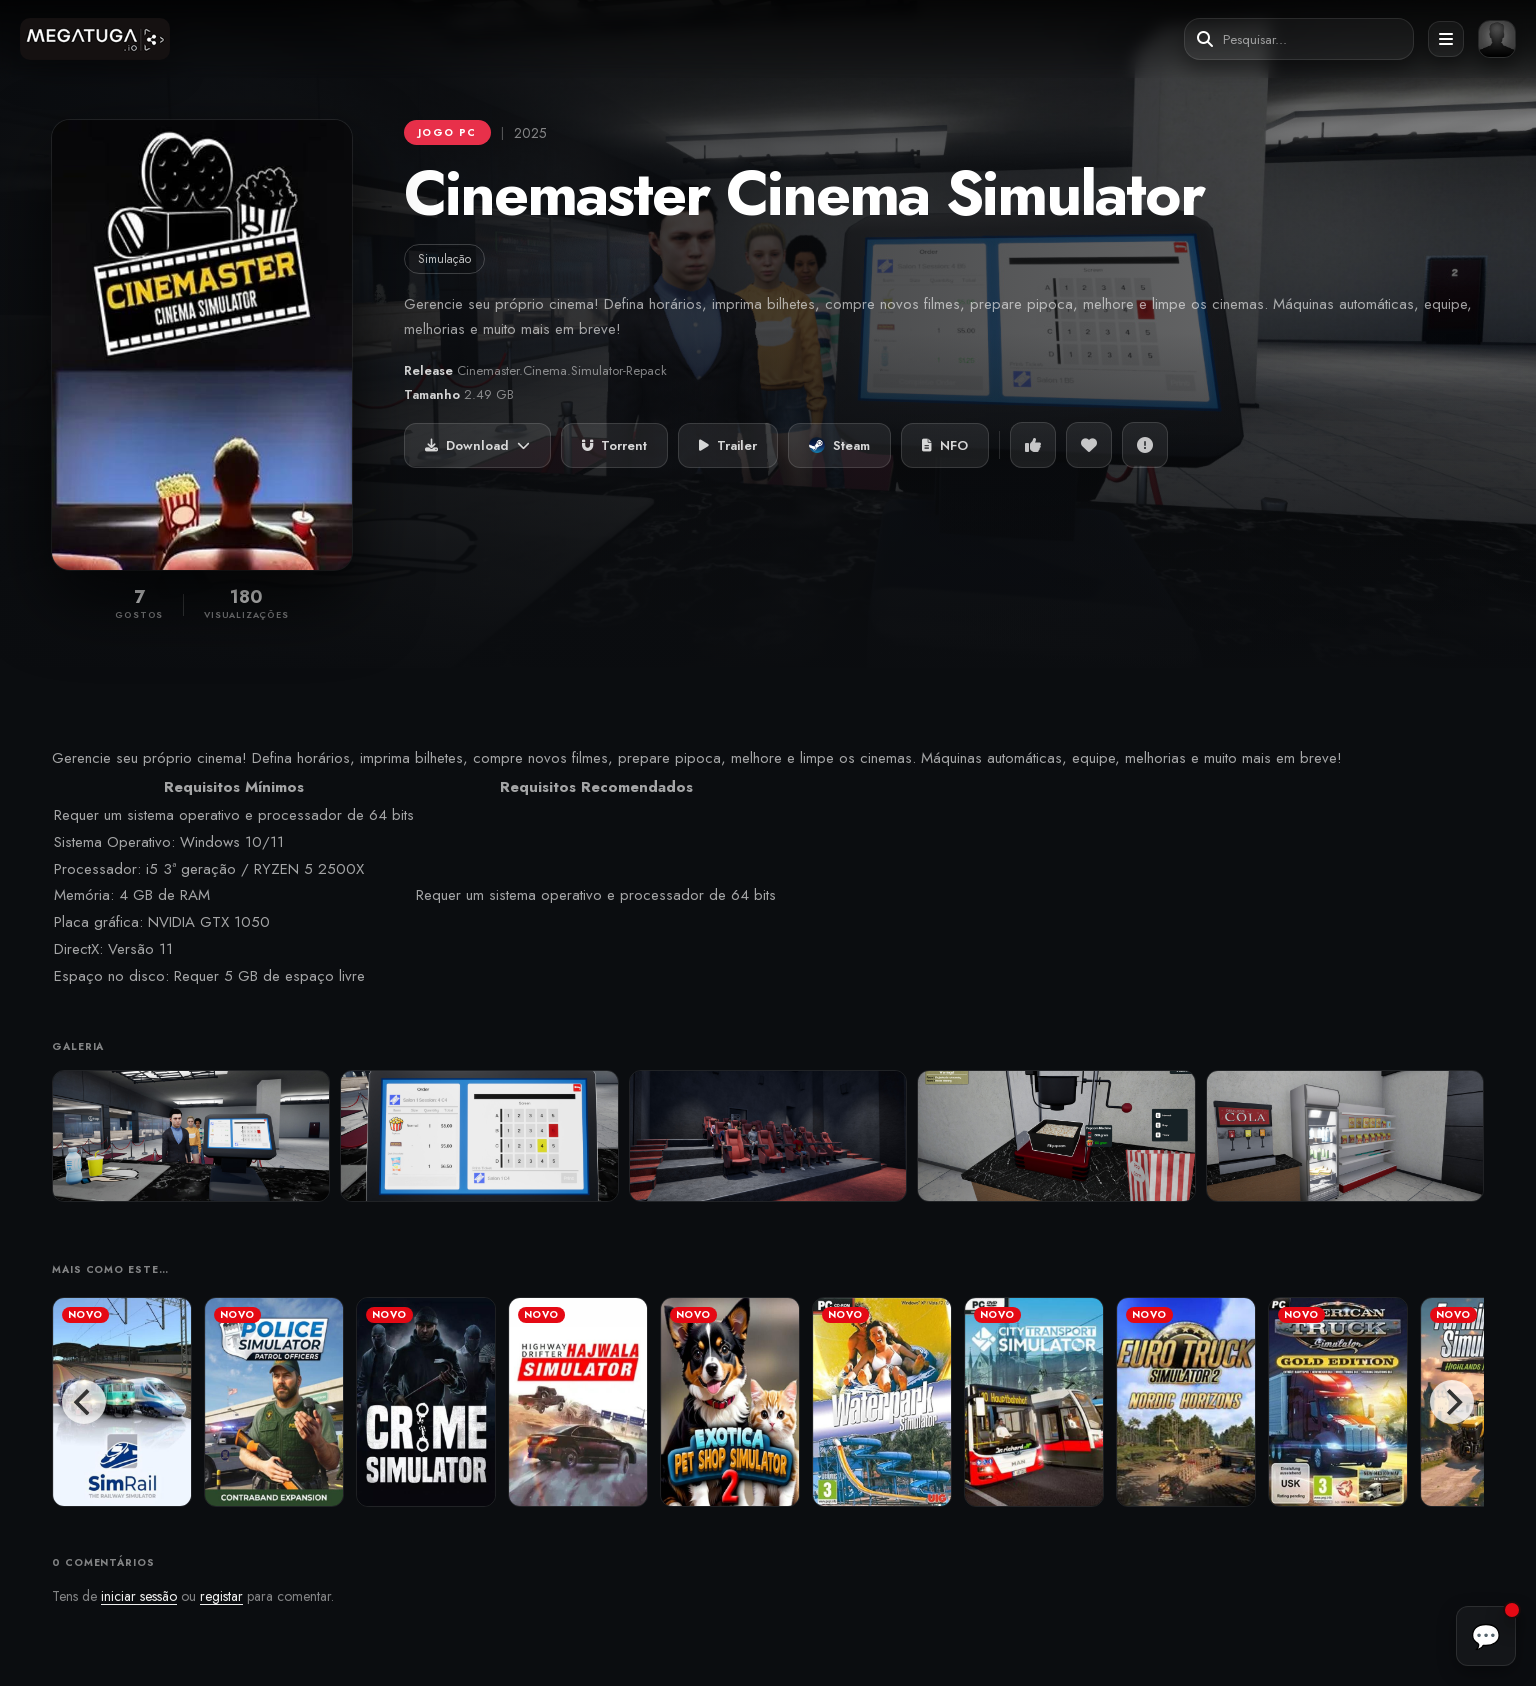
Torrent (614, 445)
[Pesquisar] (1205, 39)
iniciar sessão (139, 1596)
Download (477, 445)
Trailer (728, 445)
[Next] (1452, 1402)
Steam (839, 445)
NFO (945, 445)
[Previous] (84, 1402)
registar (221, 1596)
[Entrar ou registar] (1497, 39)
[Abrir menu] (1446, 39)
